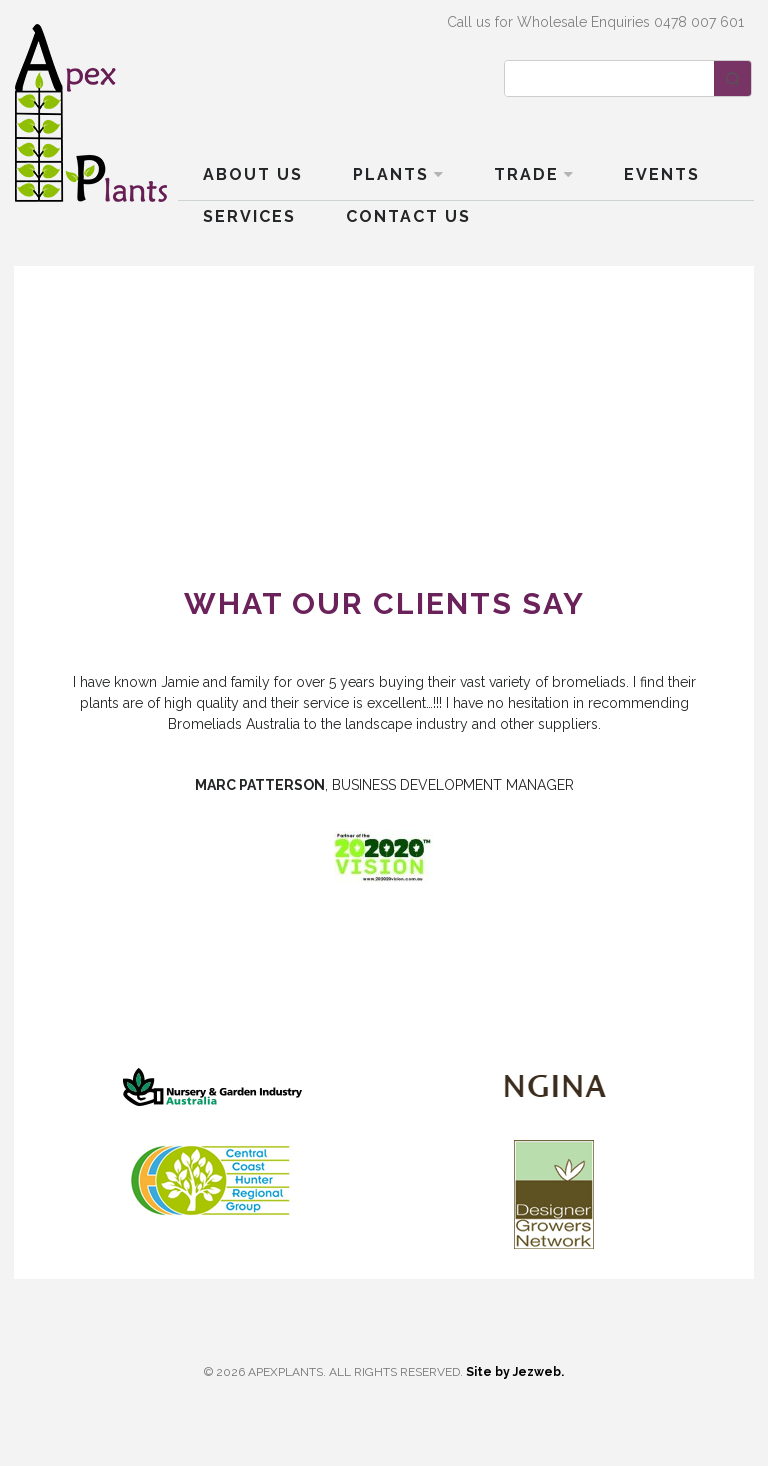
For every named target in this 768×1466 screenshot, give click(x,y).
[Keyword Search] (609, 78)
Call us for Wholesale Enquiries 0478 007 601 (595, 22)
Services (249, 216)
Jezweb (537, 1372)
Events (662, 174)
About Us (253, 174)
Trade (526, 174)
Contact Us (408, 216)
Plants (391, 174)
